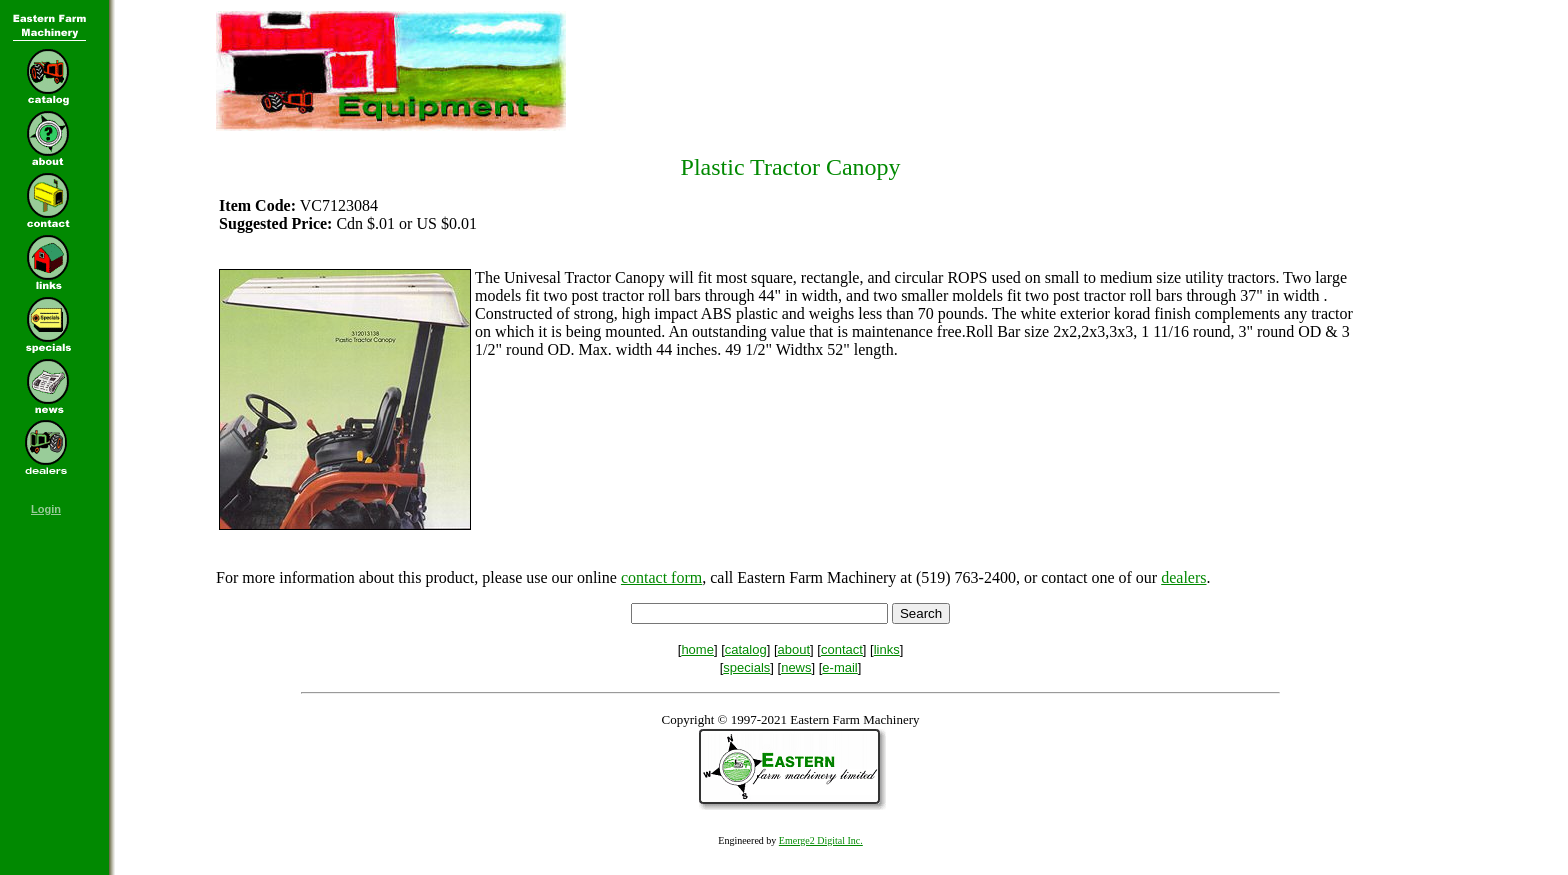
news (796, 667)
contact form (661, 577)
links (887, 649)
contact (842, 649)
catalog (746, 649)
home (697, 649)
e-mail (839, 667)
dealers (1183, 577)
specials (746, 667)
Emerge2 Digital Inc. (821, 840)
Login (46, 509)
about (794, 649)
